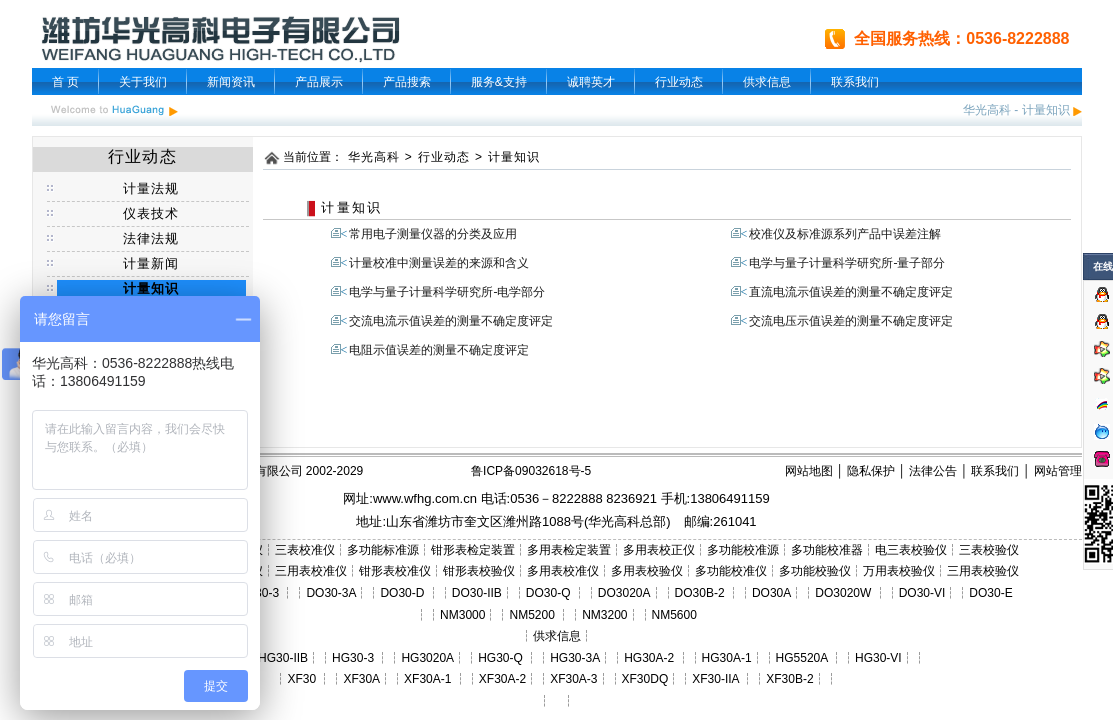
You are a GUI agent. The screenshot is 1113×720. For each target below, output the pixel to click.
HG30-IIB (283, 658)
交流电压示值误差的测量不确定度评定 (851, 321)
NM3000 (462, 615)
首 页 (65, 82)
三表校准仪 (305, 550)
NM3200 (604, 615)
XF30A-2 (502, 679)
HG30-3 (353, 658)
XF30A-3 (573, 679)
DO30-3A (331, 593)
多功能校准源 (743, 550)
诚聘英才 (591, 82)
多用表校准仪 (563, 571)
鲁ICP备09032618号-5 (531, 471)
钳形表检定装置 (473, 550)
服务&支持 (499, 82)
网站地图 (809, 471)
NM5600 (674, 615)
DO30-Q (548, 593)
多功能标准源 (383, 550)
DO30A (771, 593)
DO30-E (990, 593)
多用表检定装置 (569, 550)
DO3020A (624, 593)
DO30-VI (922, 593)
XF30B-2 (789, 679)
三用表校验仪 (983, 571)
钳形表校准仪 (395, 571)
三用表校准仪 (311, 571)
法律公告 (933, 471)
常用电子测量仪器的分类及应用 (433, 234)
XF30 (301, 679)
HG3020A (427, 658)
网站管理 (1058, 471)
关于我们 (143, 82)
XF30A (361, 679)
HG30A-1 (727, 658)
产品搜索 (407, 82)
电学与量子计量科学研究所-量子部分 (847, 263)
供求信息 (767, 82)
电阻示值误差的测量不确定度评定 (439, 350)
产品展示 (319, 82)
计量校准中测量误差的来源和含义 (439, 263)
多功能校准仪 (731, 571)
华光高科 (987, 110)
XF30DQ (645, 679)
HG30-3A (575, 658)
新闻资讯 (231, 82)
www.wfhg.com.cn (425, 498)
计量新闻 (151, 263)
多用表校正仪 (659, 550)
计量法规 (151, 188)
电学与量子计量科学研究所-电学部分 (447, 292)
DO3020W (843, 593)
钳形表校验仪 (479, 571)
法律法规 (151, 238)
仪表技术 (151, 213)
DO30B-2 (700, 593)
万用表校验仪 (899, 571)
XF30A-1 (427, 679)
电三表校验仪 (911, 550)
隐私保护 (871, 471)
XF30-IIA (715, 679)
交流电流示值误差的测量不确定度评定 (451, 321)
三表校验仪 (989, 550)
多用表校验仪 (647, 571)
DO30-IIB (477, 593)
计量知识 (1046, 110)
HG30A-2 (649, 658)
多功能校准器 (827, 550)
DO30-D (402, 593)
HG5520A (802, 658)
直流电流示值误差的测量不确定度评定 (851, 292)
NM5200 (531, 615)
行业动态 (679, 82)
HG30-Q (500, 658)
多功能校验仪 (815, 571)
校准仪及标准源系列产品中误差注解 (845, 234)
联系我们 (855, 82)
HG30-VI (878, 658)
